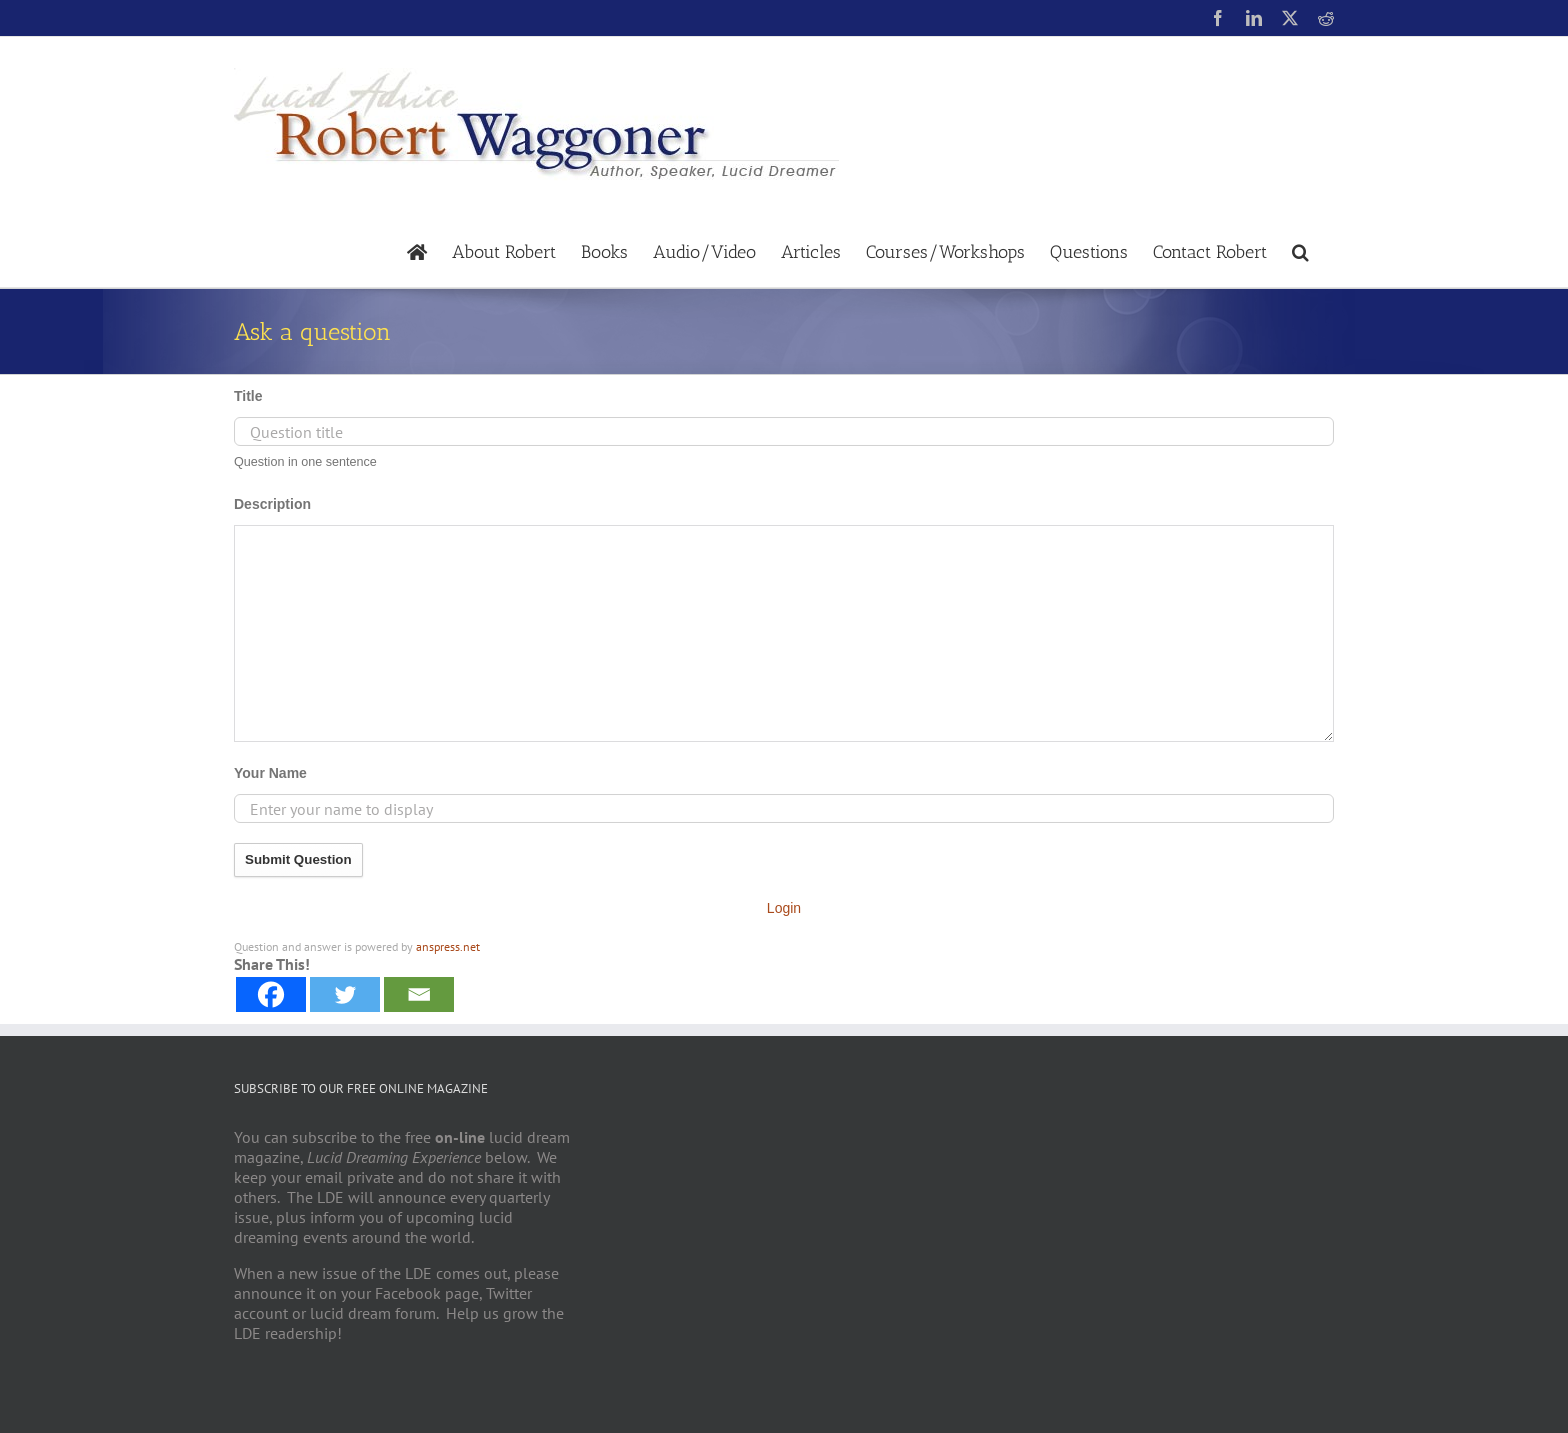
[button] (1300, 250)
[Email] (419, 994)
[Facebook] (271, 994)
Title (248, 396)
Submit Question (298, 859)
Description (272, 504)
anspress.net (448, 946)
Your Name (270, 773)
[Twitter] (345, 994)
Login (784, 908)
